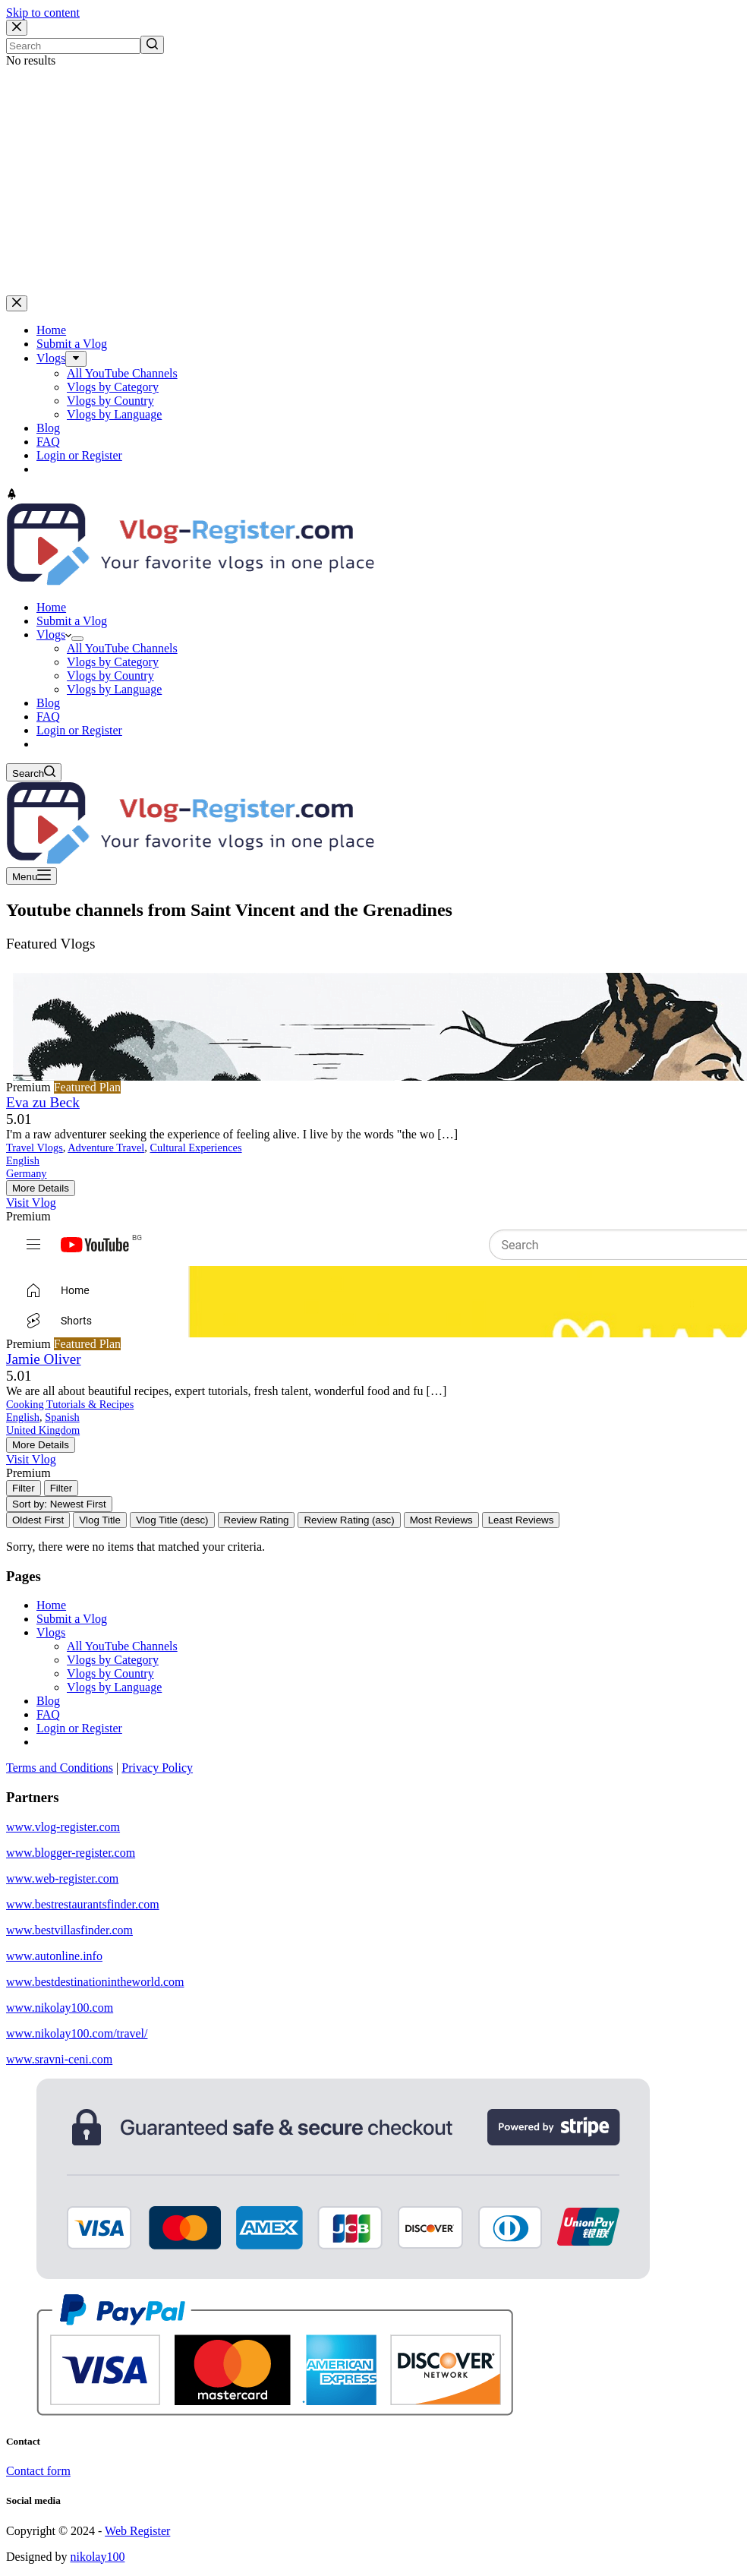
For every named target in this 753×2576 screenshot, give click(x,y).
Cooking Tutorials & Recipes (70, 1404)
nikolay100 (97, 2556)
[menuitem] (76, 359)
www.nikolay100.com (59, 2007)
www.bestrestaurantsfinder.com (82, 1904)
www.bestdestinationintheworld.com (95, 1981)
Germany (26, 1173)
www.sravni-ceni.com (59, 2059)
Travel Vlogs (34, 1147)
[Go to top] (11, 495)
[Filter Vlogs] (23, 1488)
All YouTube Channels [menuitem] (122, 373)
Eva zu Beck (43, 1102)
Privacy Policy (157, 1767)
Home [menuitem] (51, 330)
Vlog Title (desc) (172, 1520)
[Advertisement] (376, 181)
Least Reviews (521, 1520)
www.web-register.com (62, 1878)
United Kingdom (43, 1430)
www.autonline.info (54, 1955)
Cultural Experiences (196, 1147)
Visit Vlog (31, 1202)
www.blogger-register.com (70, 1852)
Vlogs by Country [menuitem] (110, 400)
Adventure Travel (106, 1147)
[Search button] (152, 45)
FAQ (48, 1714)
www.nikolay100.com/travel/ (76, 2033)
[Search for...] (73, 46)
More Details (40, 1188)
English (22, 1160)
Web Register (137, 2530)
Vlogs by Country (110, 1673)
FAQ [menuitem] (48, 441)
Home (51, 1605)
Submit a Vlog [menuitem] (71, 343)
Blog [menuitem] (48, 427)
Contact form (38, 2470)
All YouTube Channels (122, 1646)
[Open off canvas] (31, 876)
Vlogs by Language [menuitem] (114, 414)
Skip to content (43, 12)
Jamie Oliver (43, 1359)
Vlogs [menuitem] (50, 358)
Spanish (62, 1417)
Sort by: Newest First (59, 1504)
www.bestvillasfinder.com (69, 1930)
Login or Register (79, 1728)
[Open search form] (33, 772)
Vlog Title (100, 1520)
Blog (48, 1700)
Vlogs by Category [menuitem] (113, 386)
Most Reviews (441, 1520)
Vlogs (50, 1632)
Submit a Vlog (71, 1618)
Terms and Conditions (59, 1767)
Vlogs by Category (113, 1659)
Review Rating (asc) (349, 1520)
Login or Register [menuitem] (79, 455)
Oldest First (38, 1520)
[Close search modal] (16, 28)
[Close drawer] (16, 303)
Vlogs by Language (114, 1687)
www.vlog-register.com (63, 1826)
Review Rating (256, 1520)
